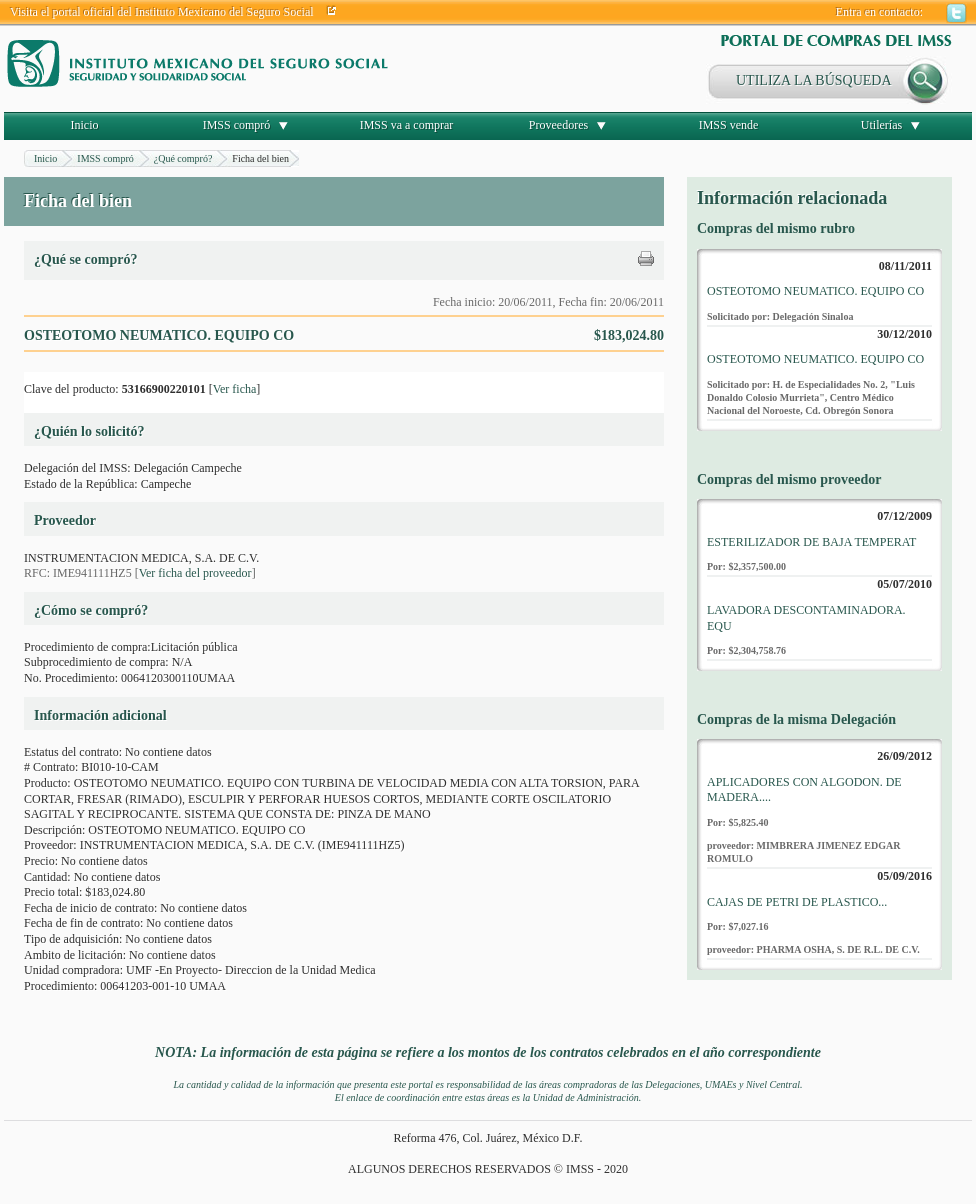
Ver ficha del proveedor (195, 573)
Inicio (85, 125)
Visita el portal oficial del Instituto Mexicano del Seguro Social (162, 12)
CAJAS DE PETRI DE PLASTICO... (797, 902)
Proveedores (558, 125)
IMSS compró (237, 125)
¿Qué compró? (183, 158)
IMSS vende (729, 125)
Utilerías (881, 125)
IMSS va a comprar (407, 125)
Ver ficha (235, 389)
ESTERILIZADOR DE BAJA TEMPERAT (811, 542)
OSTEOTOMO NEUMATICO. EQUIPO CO (815, 291)
